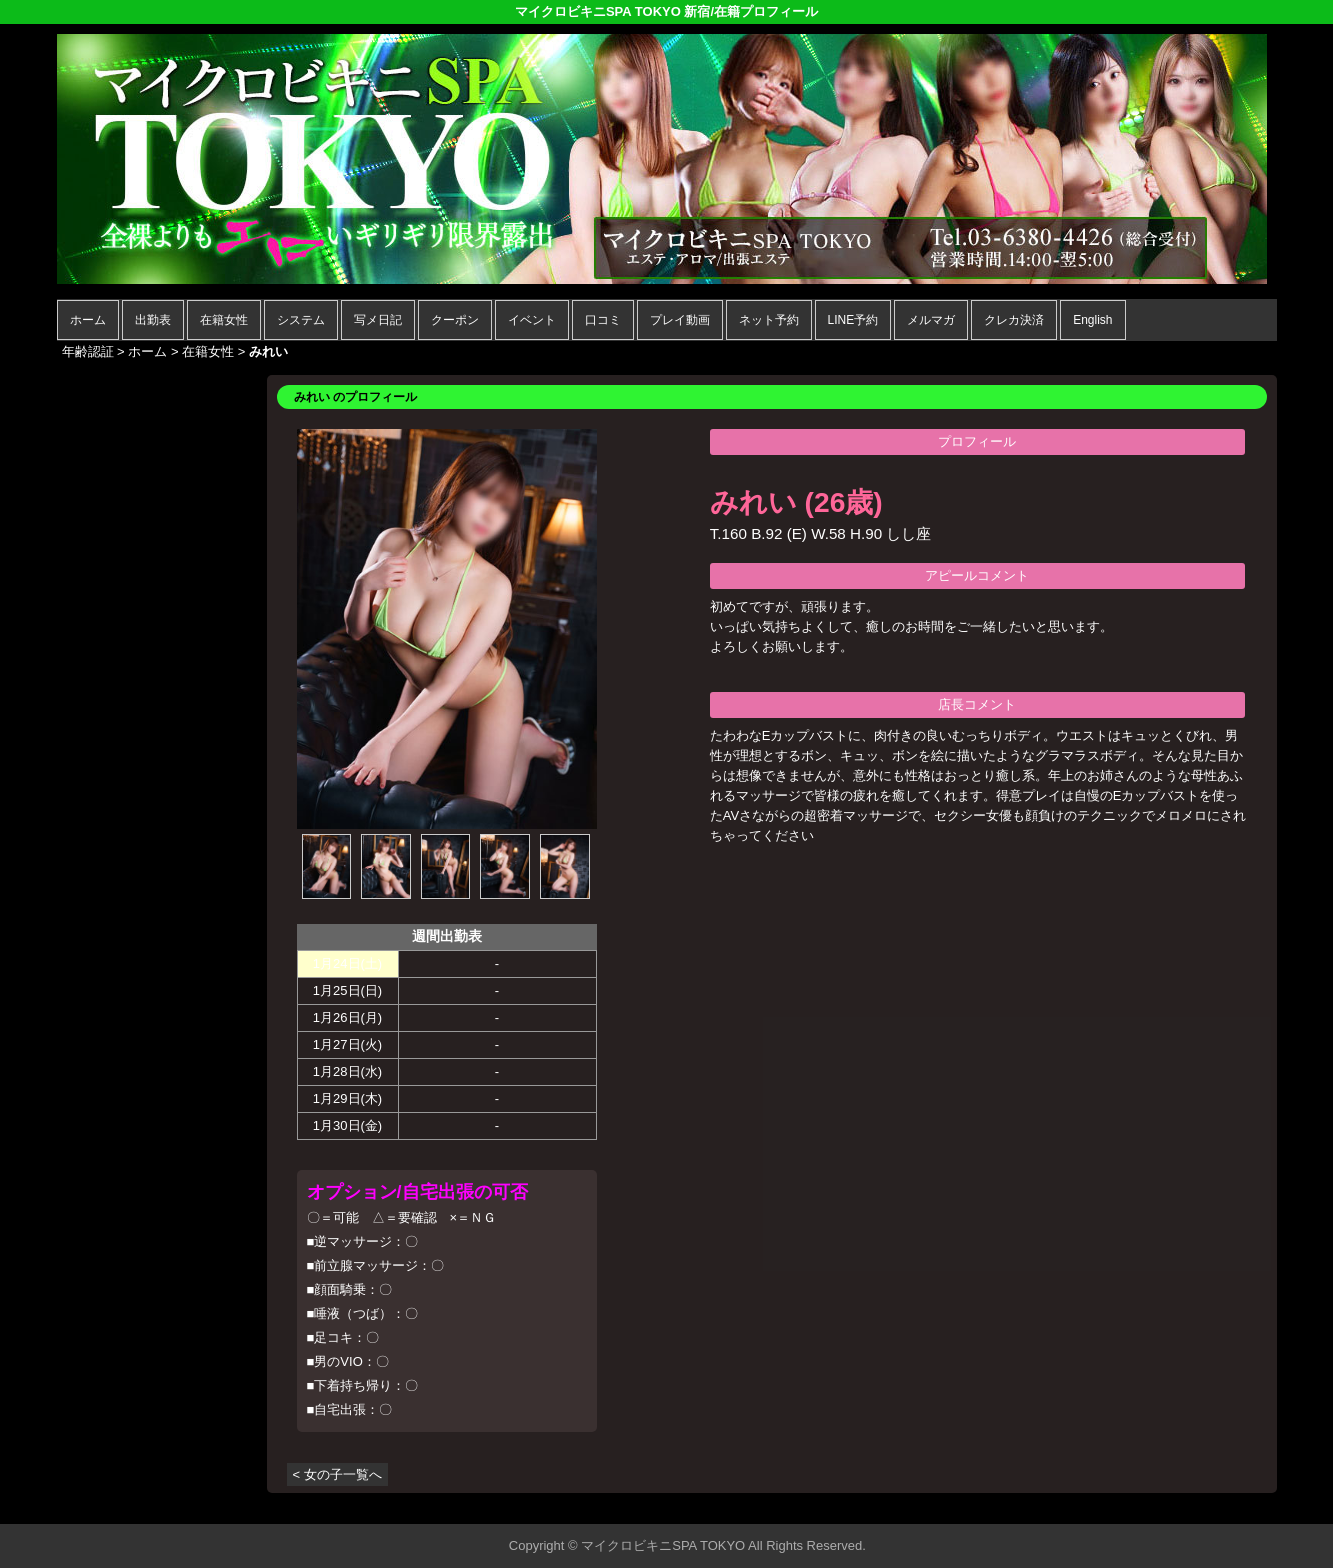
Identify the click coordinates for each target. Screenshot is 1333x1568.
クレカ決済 (1014, 320)
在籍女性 (224, 320)
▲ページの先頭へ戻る (1202, 1505)
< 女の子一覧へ (337, 1474)
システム (301, 320)
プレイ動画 (680, 320)
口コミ (603, 320)
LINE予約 (853, 320)
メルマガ (931, 320)
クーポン (455, 320)
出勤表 (153, 320)
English (1092, 320)
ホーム (88, 320)
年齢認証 (88, 351)
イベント (532, 320)
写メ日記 (378, 320)
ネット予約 (769, 320)
